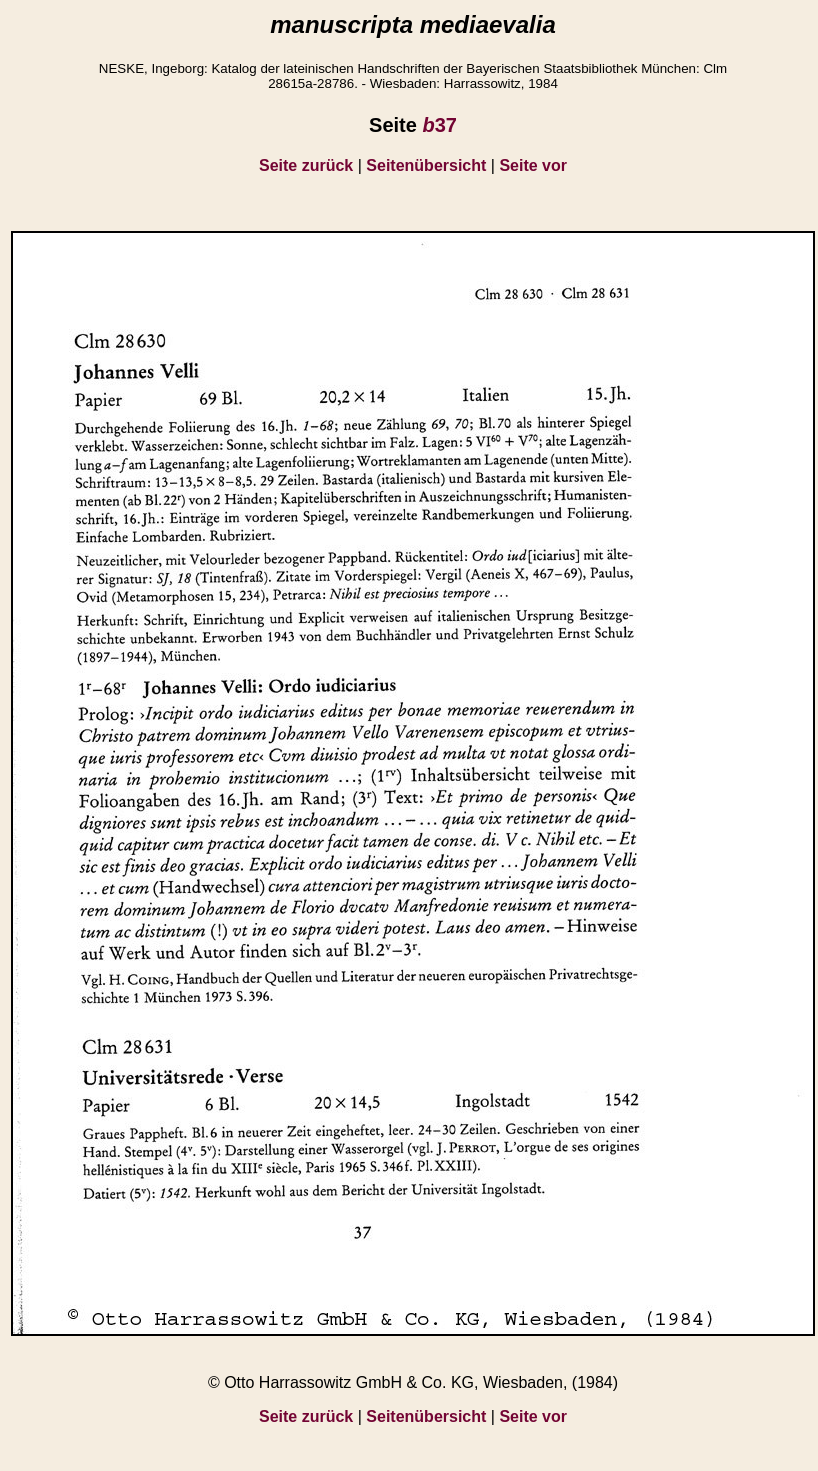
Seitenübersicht (426, 165)
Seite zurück (306, 165)
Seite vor (533, 165)
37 (439, 125)
